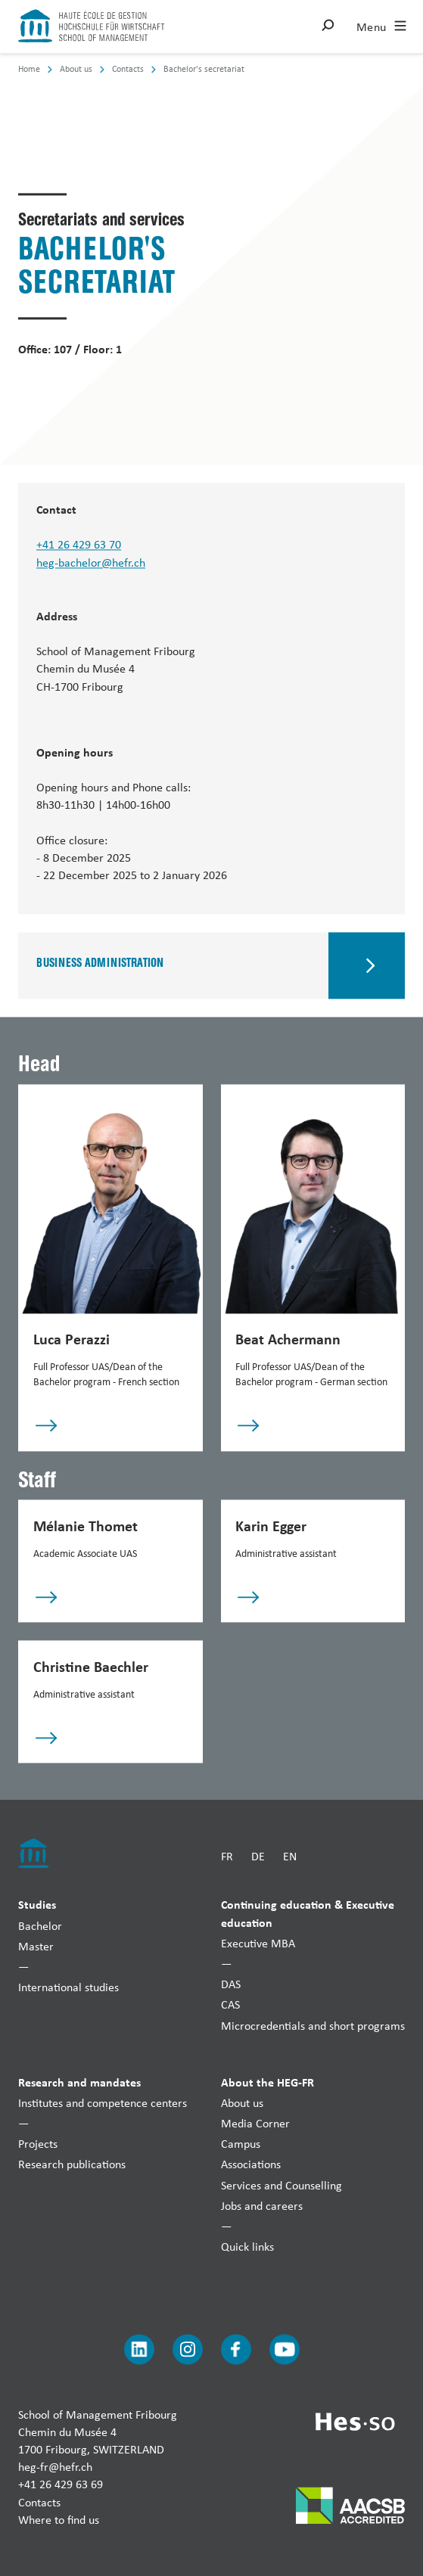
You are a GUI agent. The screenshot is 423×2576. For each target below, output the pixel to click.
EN (290, 1856)
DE (258, 1856)
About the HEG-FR (267, 2082)
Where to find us (58, 2520)
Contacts (39, 2502)
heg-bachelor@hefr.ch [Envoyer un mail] (90, 562)
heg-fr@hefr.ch (55, 2467)
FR (227, 1856)
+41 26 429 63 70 (78, 545)
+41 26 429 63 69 (60, 2485)
